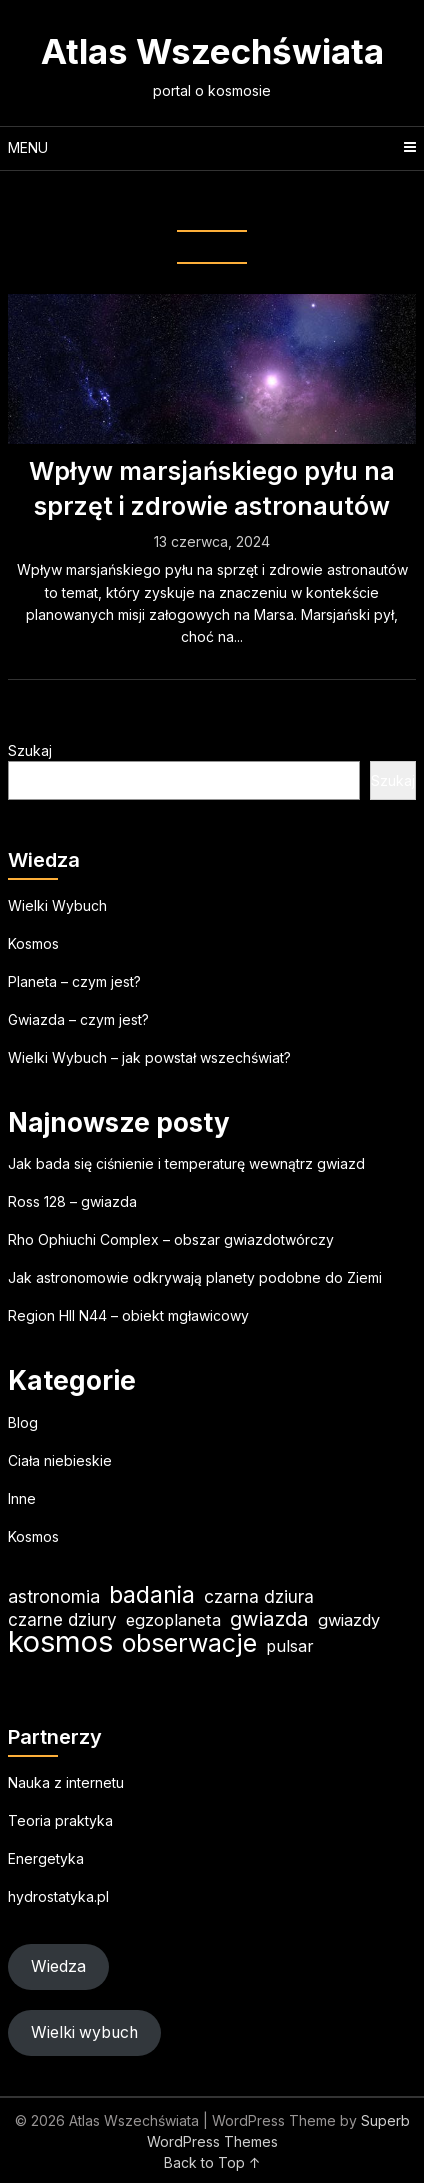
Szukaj (30, 750)
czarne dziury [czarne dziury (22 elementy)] (62, 1619)
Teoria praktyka (60, 1820)
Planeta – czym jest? (74, 981)
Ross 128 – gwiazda (72, 1201)
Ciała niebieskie (60, 1460)
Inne (22, 1498)
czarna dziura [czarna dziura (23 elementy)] (259, 1596)
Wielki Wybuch (57, 905)
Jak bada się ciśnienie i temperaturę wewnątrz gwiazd (186, 1163)
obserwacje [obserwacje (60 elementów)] (189, 1643)
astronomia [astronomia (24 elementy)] (54, 1596)
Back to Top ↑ (212, 2162)
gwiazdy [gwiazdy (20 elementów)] (349, 1620)
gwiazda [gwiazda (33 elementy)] (269, 1618)
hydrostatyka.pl (58, 1896)
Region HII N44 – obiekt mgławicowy (128, 1315)
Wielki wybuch (84, 2032)
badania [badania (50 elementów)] (152, 1594)
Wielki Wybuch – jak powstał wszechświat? (149, 1057)
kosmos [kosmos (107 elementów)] (60, 1641)
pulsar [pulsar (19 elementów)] (290, 1646)
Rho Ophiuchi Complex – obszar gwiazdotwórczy (171, 1239)
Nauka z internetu (66, 1782)
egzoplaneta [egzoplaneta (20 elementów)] (173, 1620)
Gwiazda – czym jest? (78, 1019)
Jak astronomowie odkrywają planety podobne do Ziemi (195, 1277)
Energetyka (46, 1858)
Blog (23, 1422)
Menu (28, 147)
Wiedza (58, 1966)
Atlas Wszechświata (212, 51)
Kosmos (33, 943)
